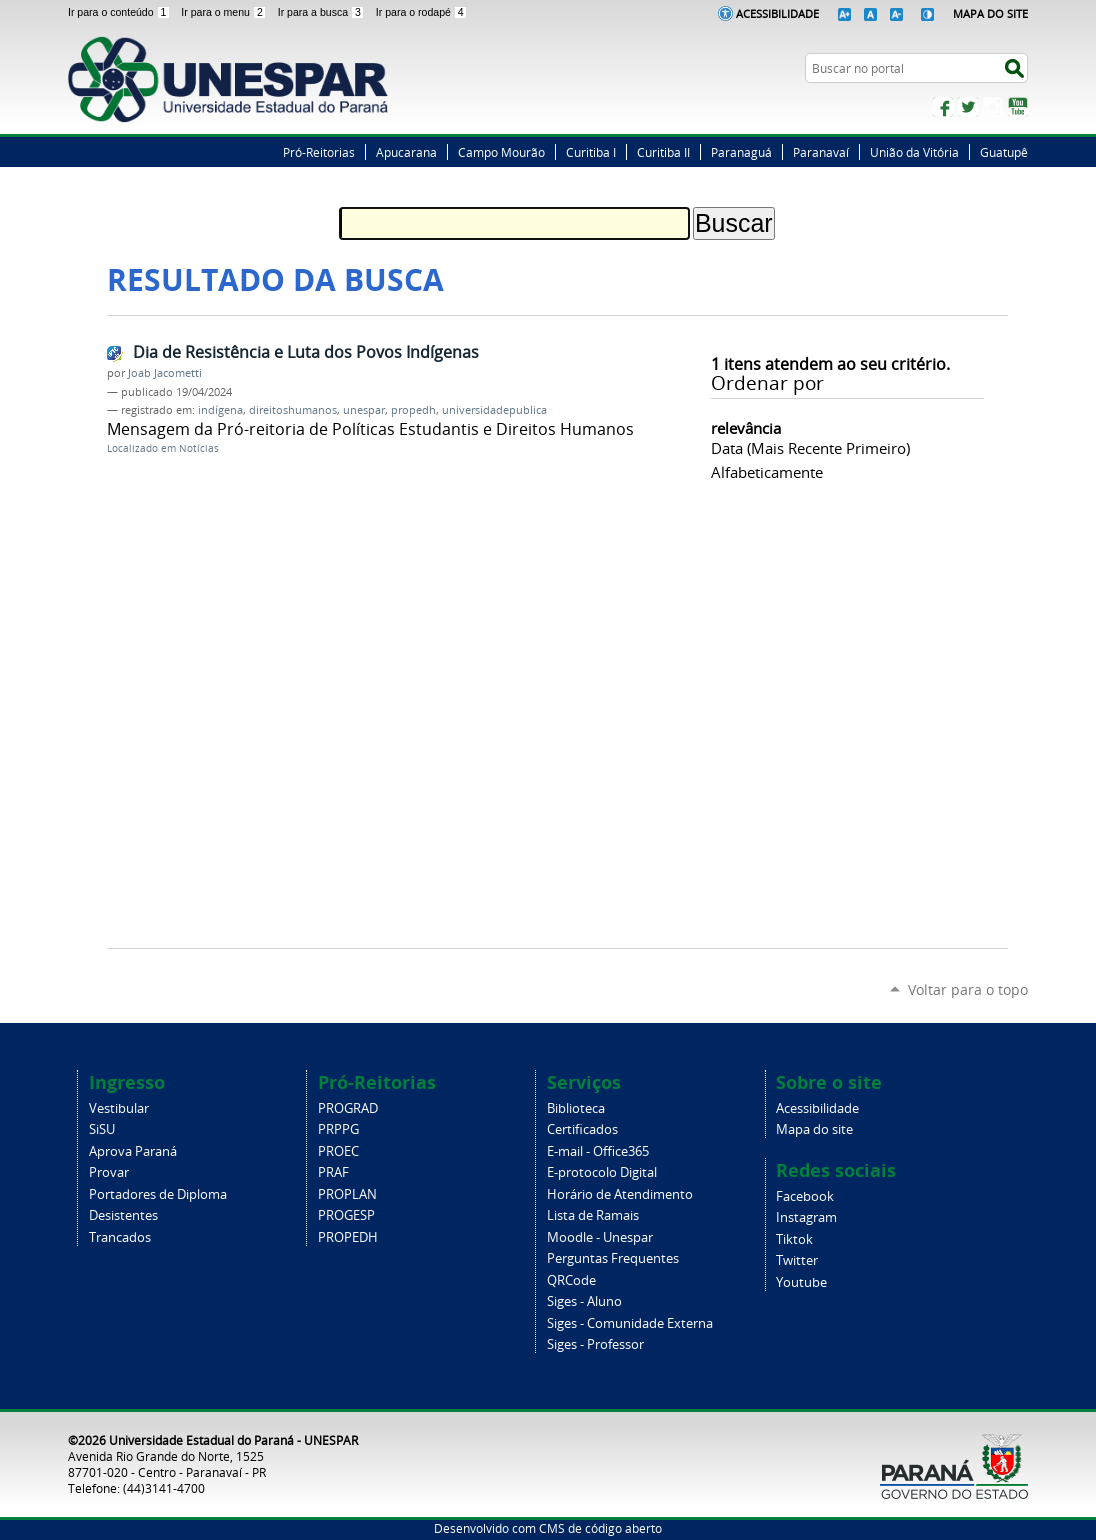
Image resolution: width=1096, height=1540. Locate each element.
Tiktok (794, 1239)
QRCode (571, 1280)
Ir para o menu (225, 12)
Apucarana (406, 152)
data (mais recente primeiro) (810, 448)
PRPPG (338, 1129)
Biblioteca (576, 1108)
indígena (220, 410)
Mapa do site (814, 1129)
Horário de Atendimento (620, 1194)
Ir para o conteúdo (120, 12)
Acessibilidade (777, 13)
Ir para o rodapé (422, 12)
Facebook (943, 107)
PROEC (338, 1151)
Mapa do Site (990, 13)
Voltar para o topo (968, 989)
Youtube (801, 1282)
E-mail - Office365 (598, 1151)
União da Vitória (914, 152)
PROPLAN (347, 1194)
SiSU (102, 1129)
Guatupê (1004, 152)
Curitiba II (663, 152)
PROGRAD (348, 1108)
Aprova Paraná (133, 1151)
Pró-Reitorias (319, 152)
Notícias (199, 448)
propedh (413, 410)
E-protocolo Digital (602, 1172)
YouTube (1018, 107)
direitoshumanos (293, 410)
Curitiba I (591, 152)
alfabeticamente (767, 472)
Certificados (582, 1129)
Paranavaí (821, 152)
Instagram (993, 107)
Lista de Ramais (593, 1215)
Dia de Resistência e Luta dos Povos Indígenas (306, 352)
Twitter (968, 107)
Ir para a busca (323, 12)
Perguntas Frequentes (613, 1258)
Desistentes (123, 1215)
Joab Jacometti (165, 373)
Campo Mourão (501, 152)
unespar (364, 410)
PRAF (333, 1172)
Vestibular (119, 1108)
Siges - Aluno (584, 1301)
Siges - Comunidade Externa (630, 1323)
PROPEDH (348, 1237)
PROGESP (346, 1215)
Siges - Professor (595, 1344)
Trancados (120, 1237)
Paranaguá (741, 152)
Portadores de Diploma (158, 1194)
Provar (109, 1172)
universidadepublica (494, 410)
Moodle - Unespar (600, 1237)
